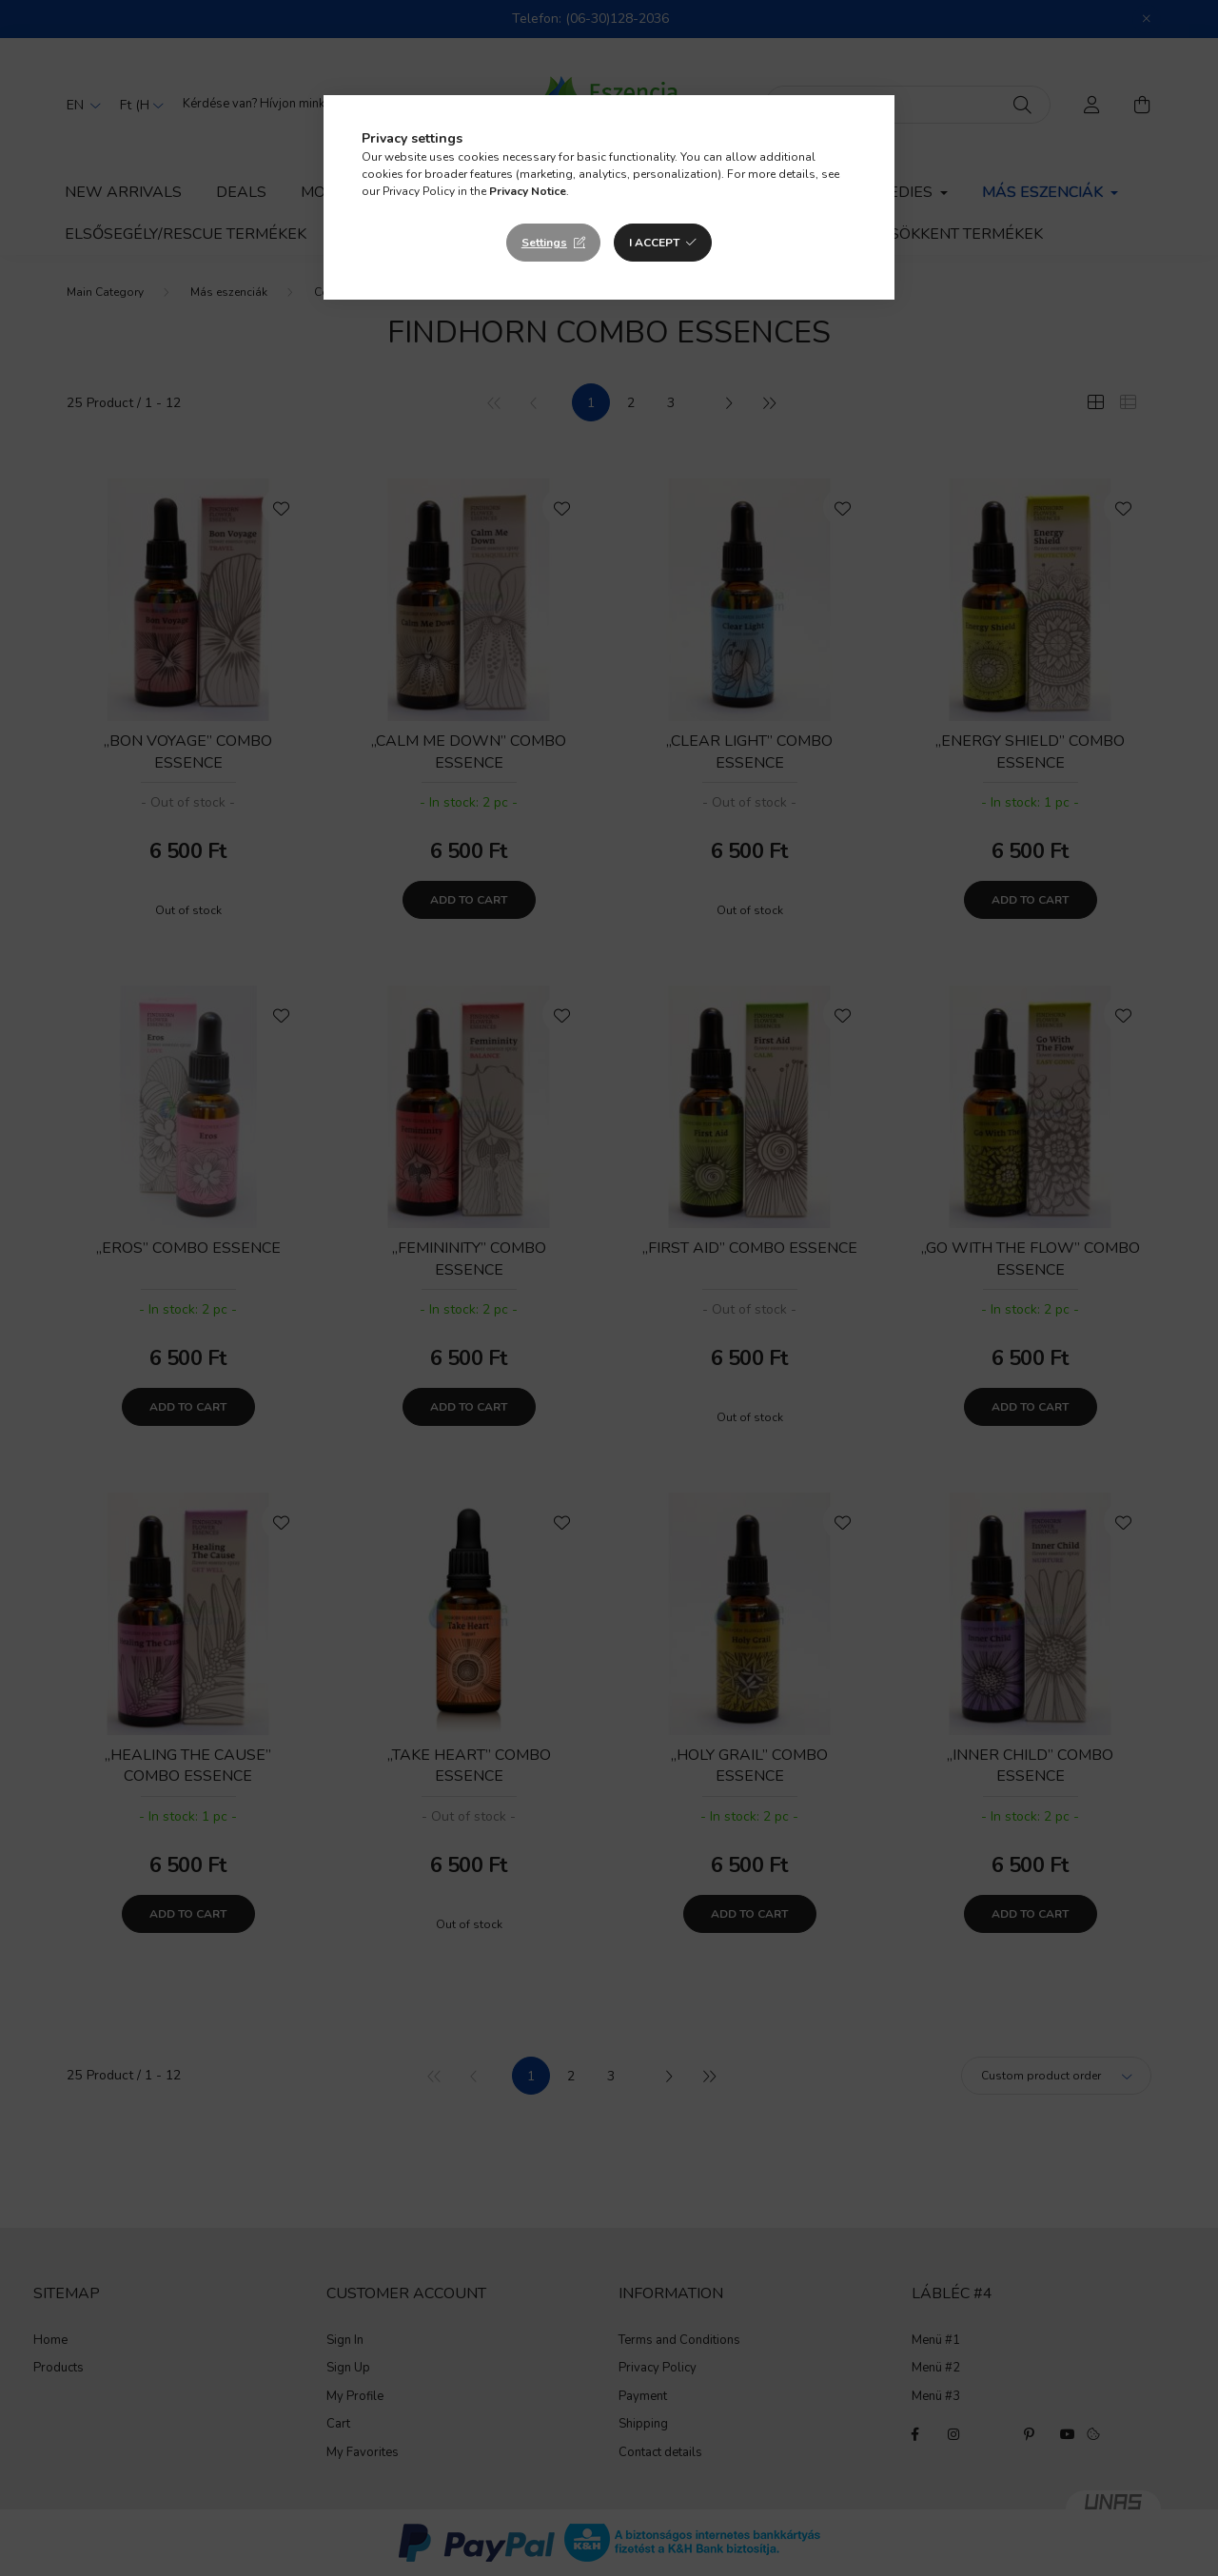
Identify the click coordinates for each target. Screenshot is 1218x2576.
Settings (544, 242)
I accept (654, 242)
